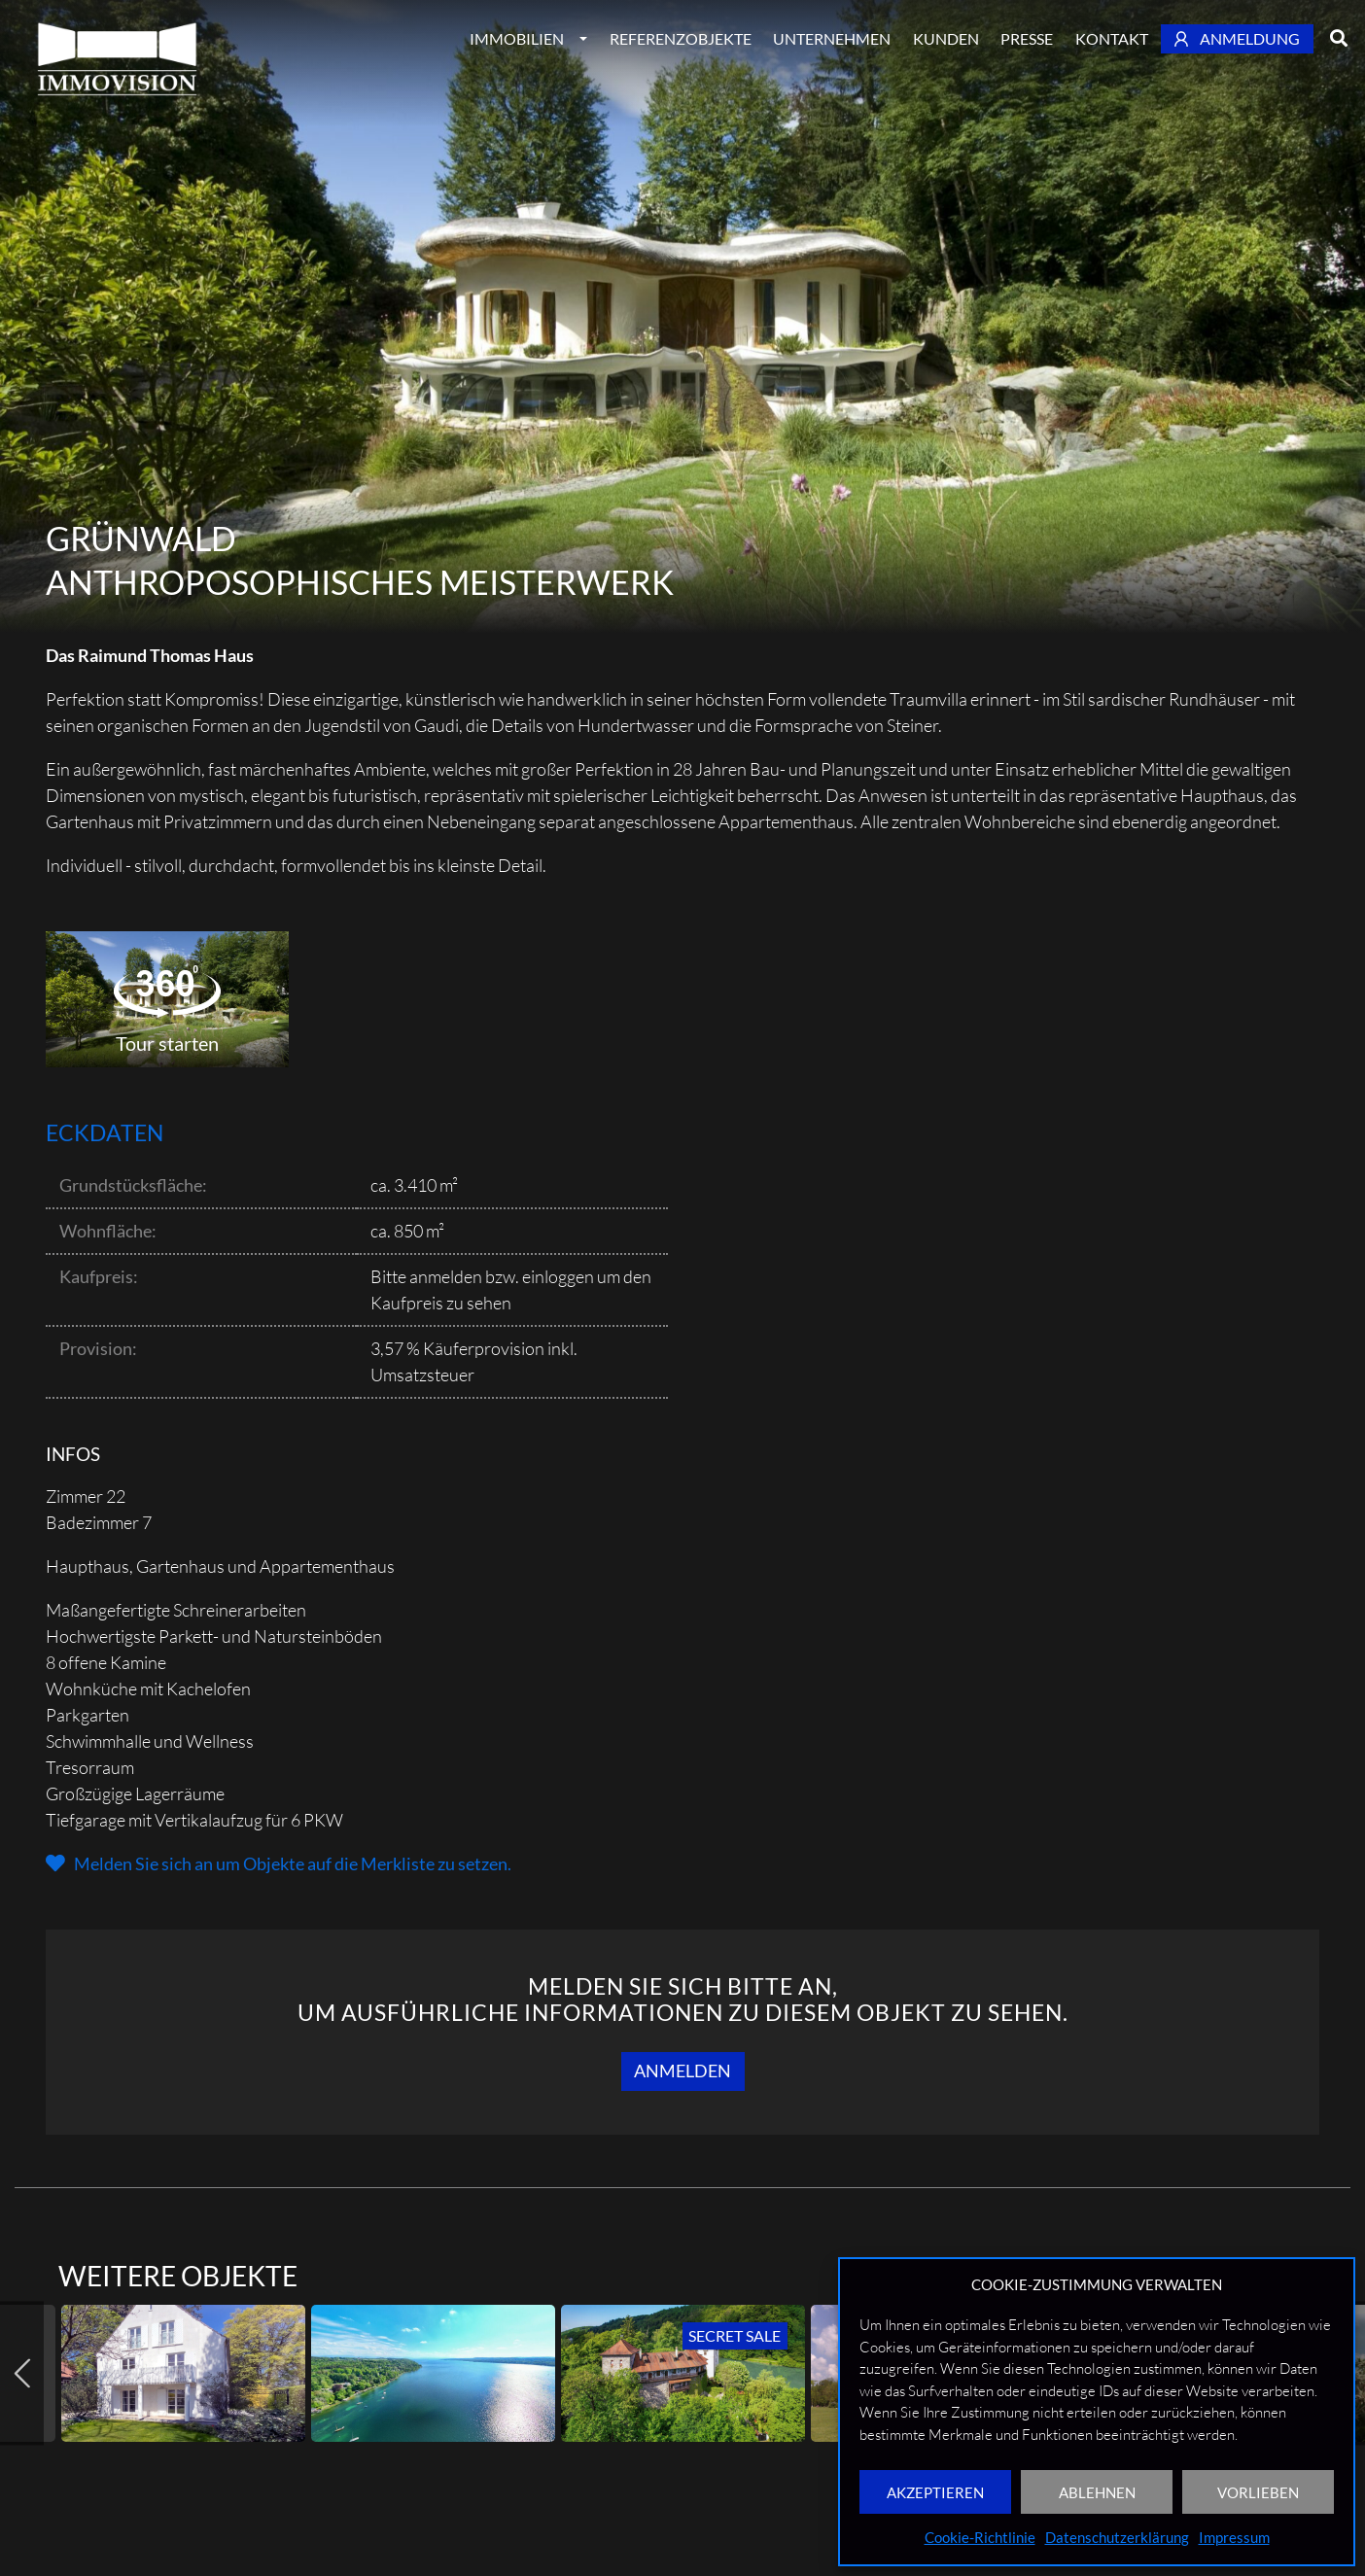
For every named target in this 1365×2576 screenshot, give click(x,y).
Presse (1026, 38)
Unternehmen (832, 38)
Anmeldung (1237, 38)
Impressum (1234, 2537)
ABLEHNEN (1097, 2492)
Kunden (946, 38)
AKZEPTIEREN (935, 2492)
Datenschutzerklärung (1117, 2537)
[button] (278, 1863)
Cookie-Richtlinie (980, 2537)
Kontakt (1111, 38)
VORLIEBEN (1258, 2492)
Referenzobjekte (681, 38)
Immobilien (517, 38)
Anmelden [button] (682, 2070)
